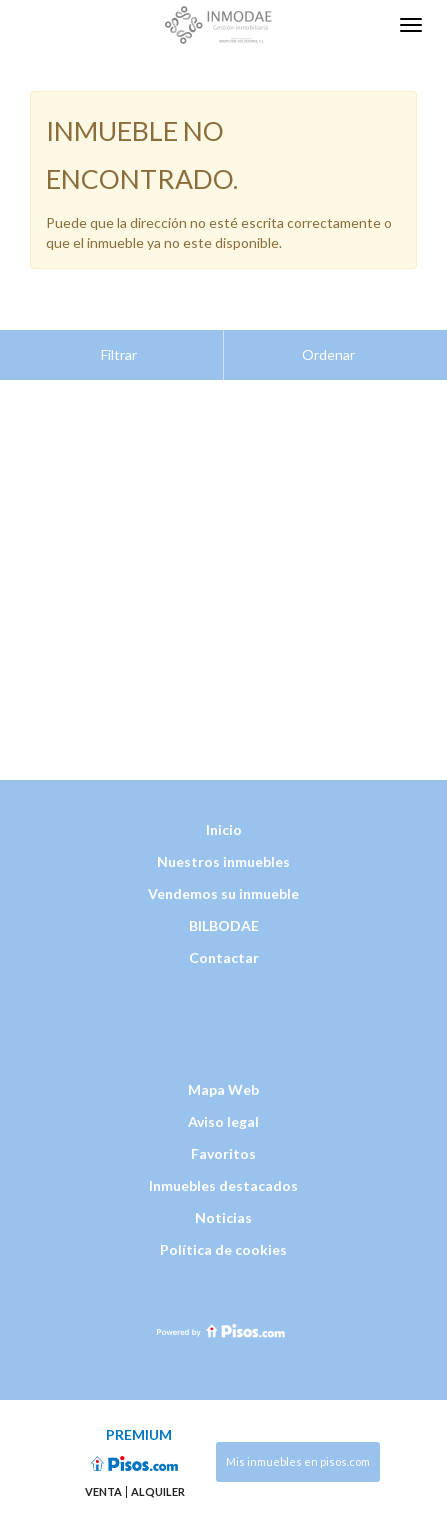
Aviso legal (223, 1071)
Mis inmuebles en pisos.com (298, 1411)
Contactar (224, 907)
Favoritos (223, 1103)
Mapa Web (223, 1039)
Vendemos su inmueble (223, 843)
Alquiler (158, 1442)
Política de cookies (223, 1199)
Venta (103, 1442)
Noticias (223, 1167)
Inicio (224, 779)
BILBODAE (224, 875)
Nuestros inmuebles (223, 811)
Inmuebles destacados (223, 1135)
